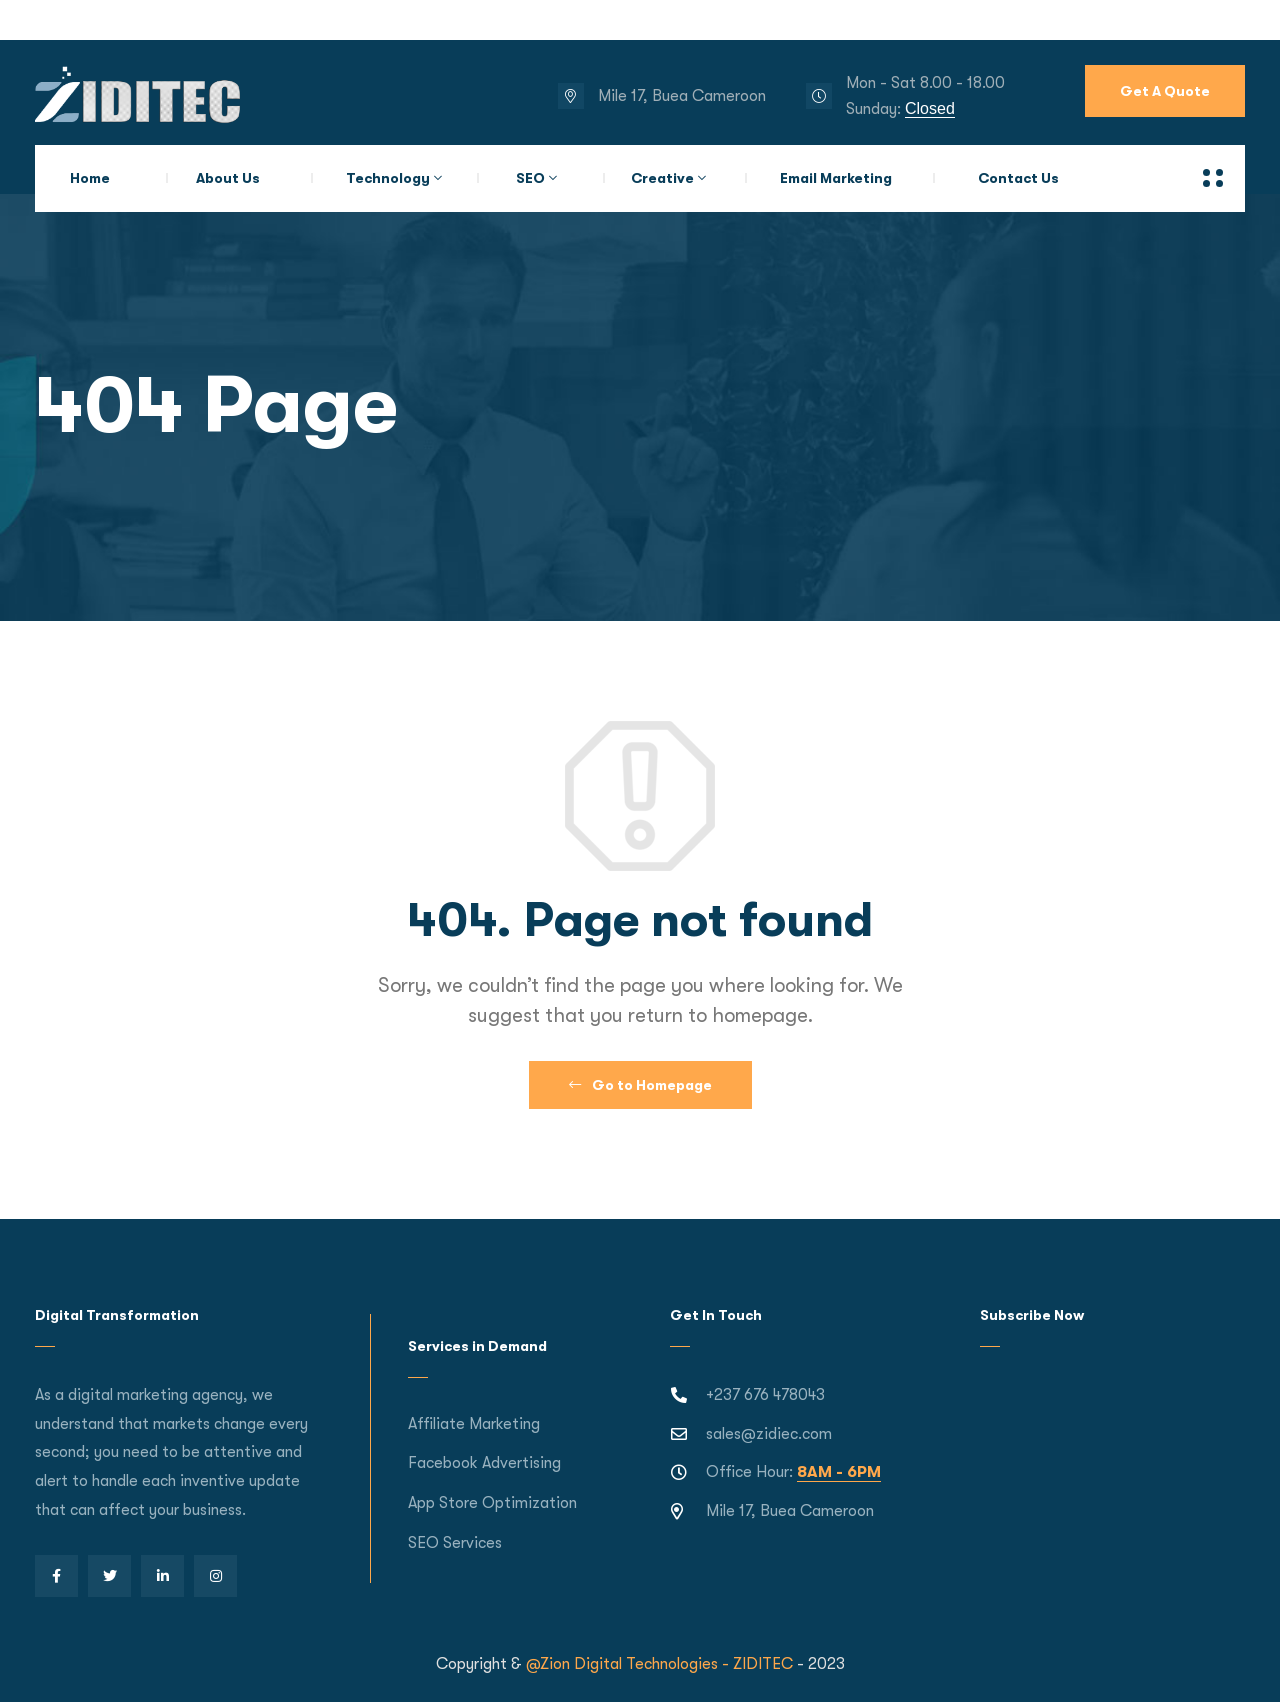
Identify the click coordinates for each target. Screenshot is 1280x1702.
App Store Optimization (492, 1503)
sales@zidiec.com (769, 1434)
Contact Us (1018, 178)
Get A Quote (1165, 91)
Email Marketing (836, 178)
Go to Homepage (640, 1085)
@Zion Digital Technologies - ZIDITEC (659, 1664)
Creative (662, 178)
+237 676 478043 (765, 1395)
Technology (388, 178)
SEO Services (455, 1543)
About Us (228, 178)
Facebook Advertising (484, 1463)
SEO (530, 178)
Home (90, 178)
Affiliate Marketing (474, 1424)
